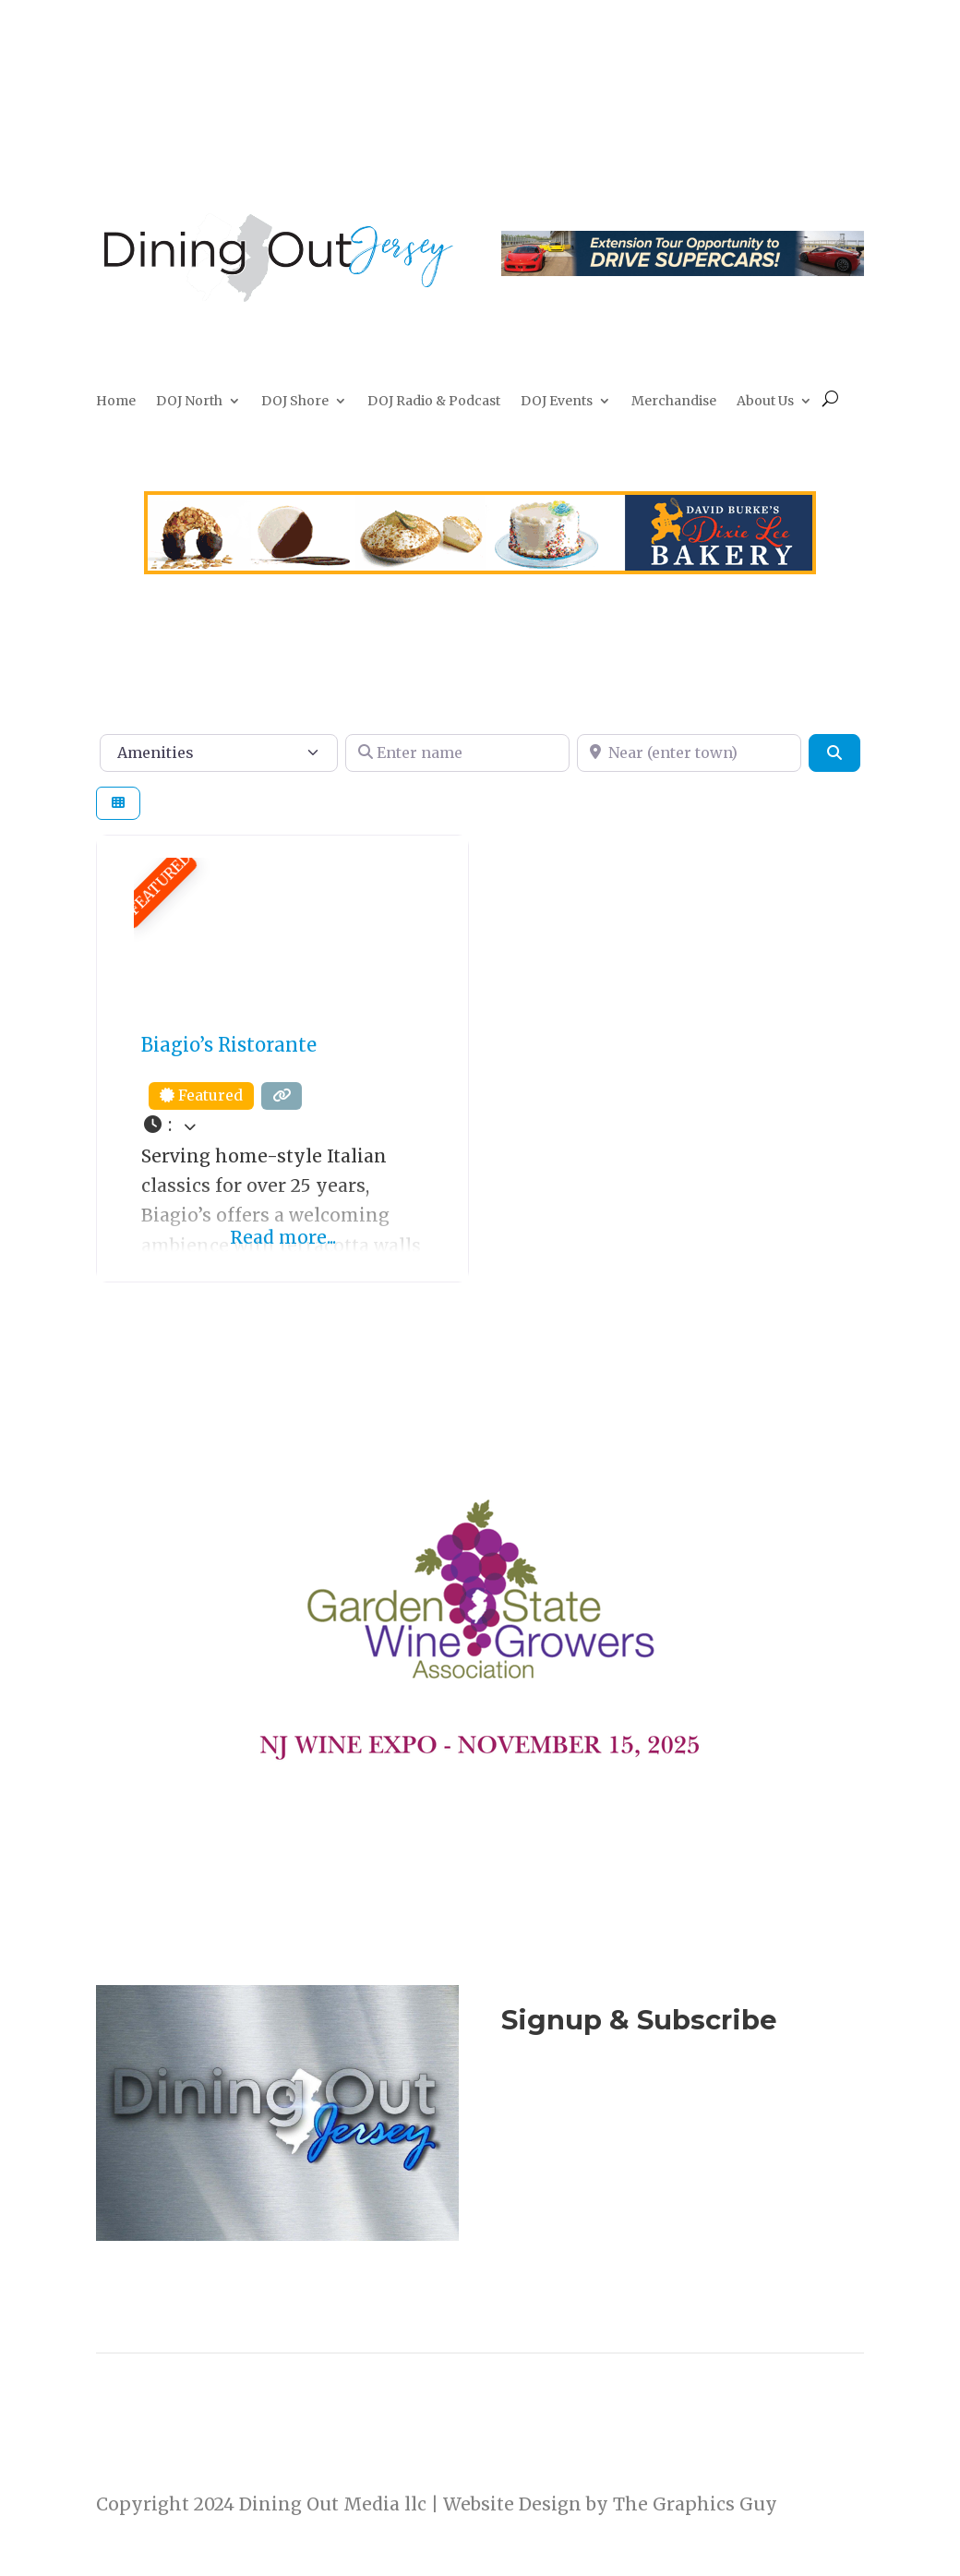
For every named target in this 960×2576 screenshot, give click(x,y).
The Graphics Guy (695, 2504)
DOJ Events (557, 401)
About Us (765, 401)
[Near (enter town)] (689, 752)
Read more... (283, 1237)
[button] (282, 1125)
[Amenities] (219, 752)
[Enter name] (457, 752)
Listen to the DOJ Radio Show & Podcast (673, 2194)
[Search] (834, 752)
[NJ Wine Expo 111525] (480, 1798)
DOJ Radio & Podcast (433, 401)
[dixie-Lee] (480, 568)
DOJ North (189, 401)
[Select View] (118, 804)
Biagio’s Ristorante (229, 1044)
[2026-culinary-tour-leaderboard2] (682, 270)
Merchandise (673, 401)
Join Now (682, 2108)
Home (116, 401)
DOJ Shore (295, 401)
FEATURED (160, 884)
